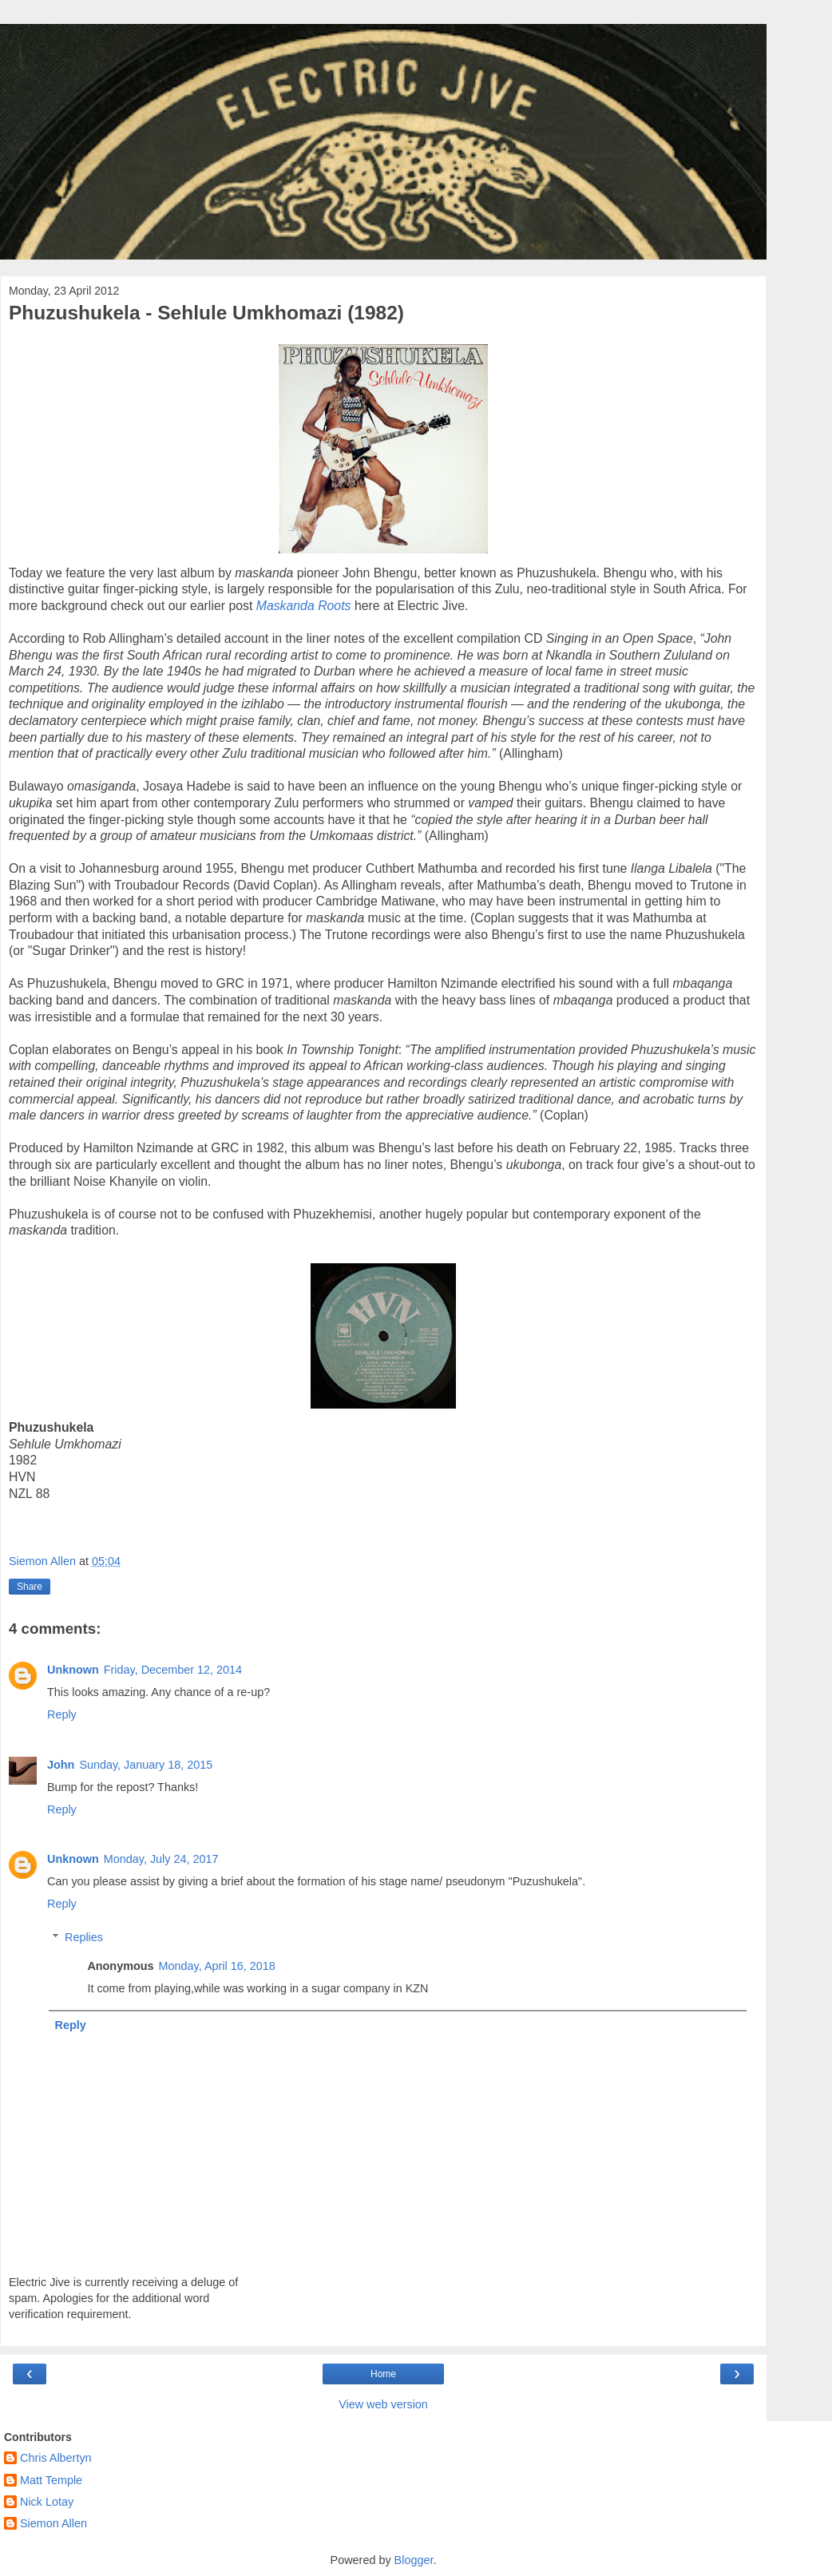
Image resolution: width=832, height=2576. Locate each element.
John (60, 1764)
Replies (84, 1937)
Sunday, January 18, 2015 (145, 1764)
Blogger (414, 2560)
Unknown (73, 1669)
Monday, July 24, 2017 (161, 1859)
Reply (62, 1714)
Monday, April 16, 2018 (217, 1966)
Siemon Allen (53, 2523)
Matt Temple (51, 2480)
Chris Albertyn (56, 2457)
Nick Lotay (46, 2501)
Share (29, 1586)
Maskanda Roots (303, 605)
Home (383, 2374)
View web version (383, 2404)
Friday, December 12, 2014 (173, 1669)
